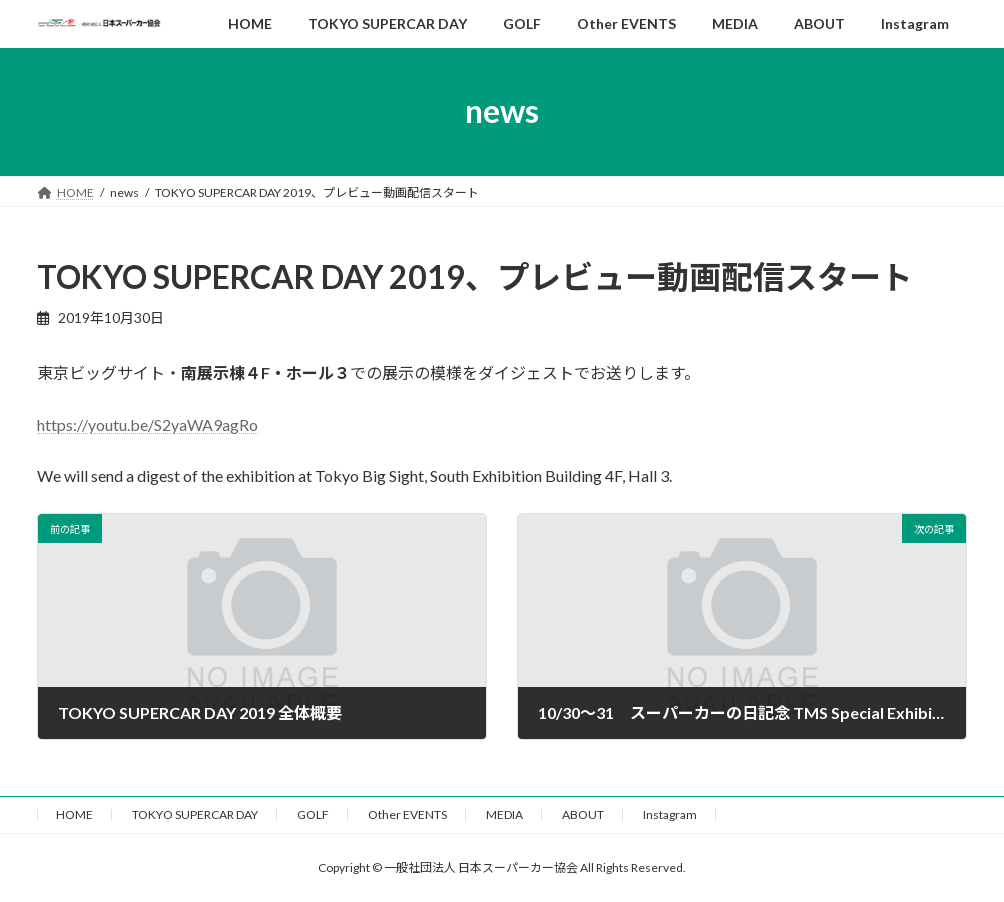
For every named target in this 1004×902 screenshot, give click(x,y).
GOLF (313, 814)
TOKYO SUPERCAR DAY (195, 814)
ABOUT (583, 814)
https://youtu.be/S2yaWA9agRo (147, 424)
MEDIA (504, 814)
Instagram (670, 814)
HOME (74, 814)
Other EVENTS (407, 814)
